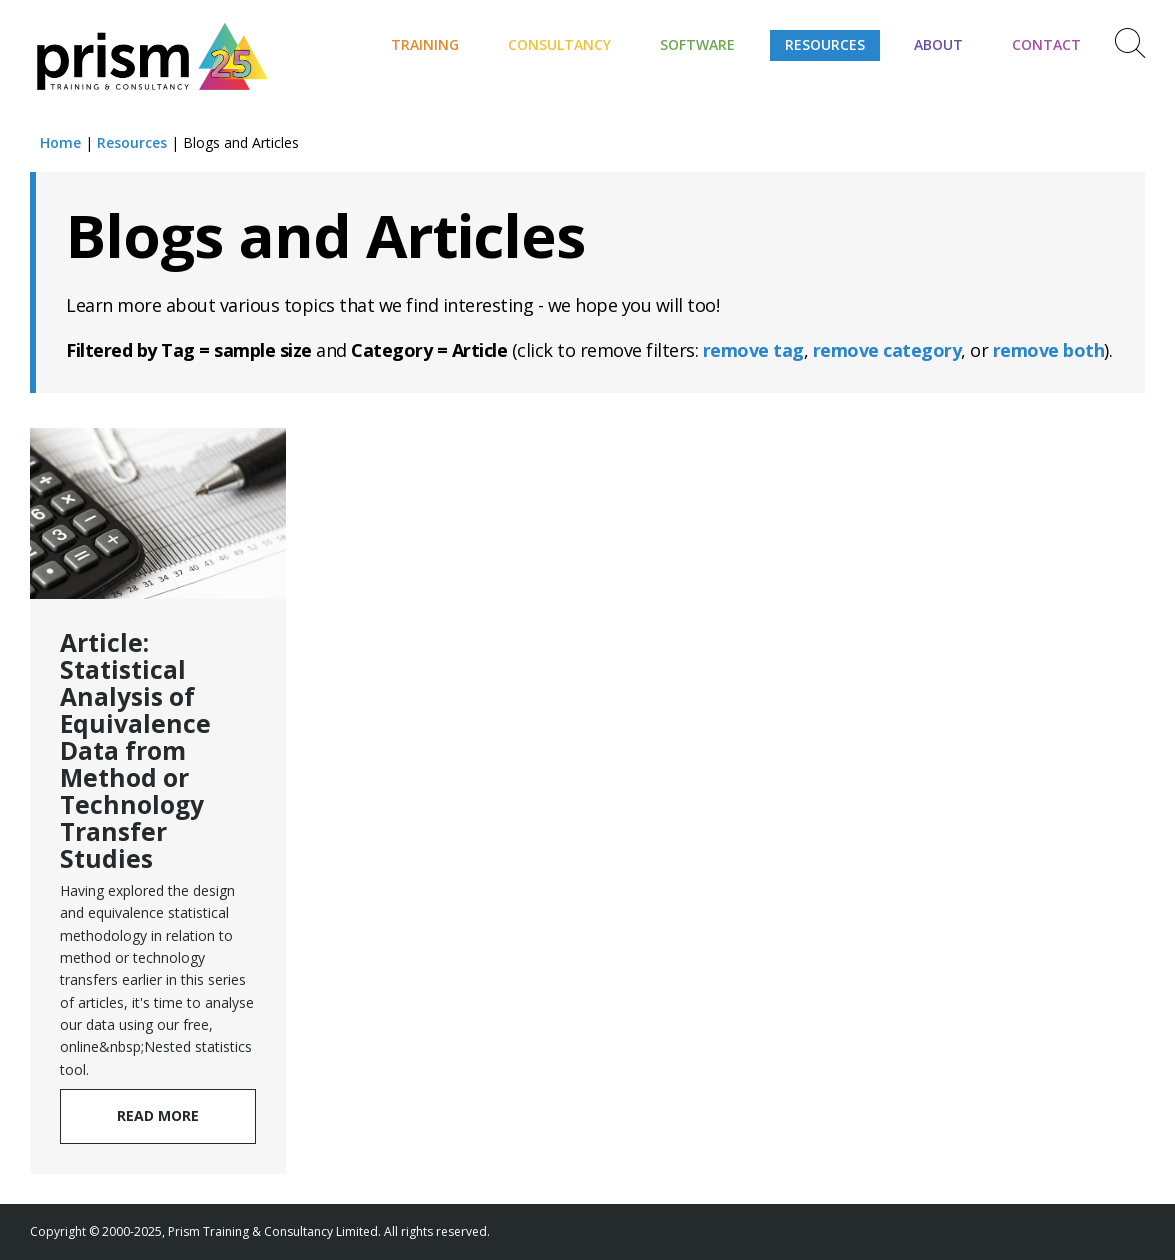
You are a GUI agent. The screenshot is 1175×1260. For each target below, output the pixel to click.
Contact (1046, 44)
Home (60, 142)
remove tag (753, 350)
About (938, 44)
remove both (1049, 350)
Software (697, 44)
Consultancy (559, 44)
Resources (825, 44)
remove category (887, 350)
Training (425, 44)
